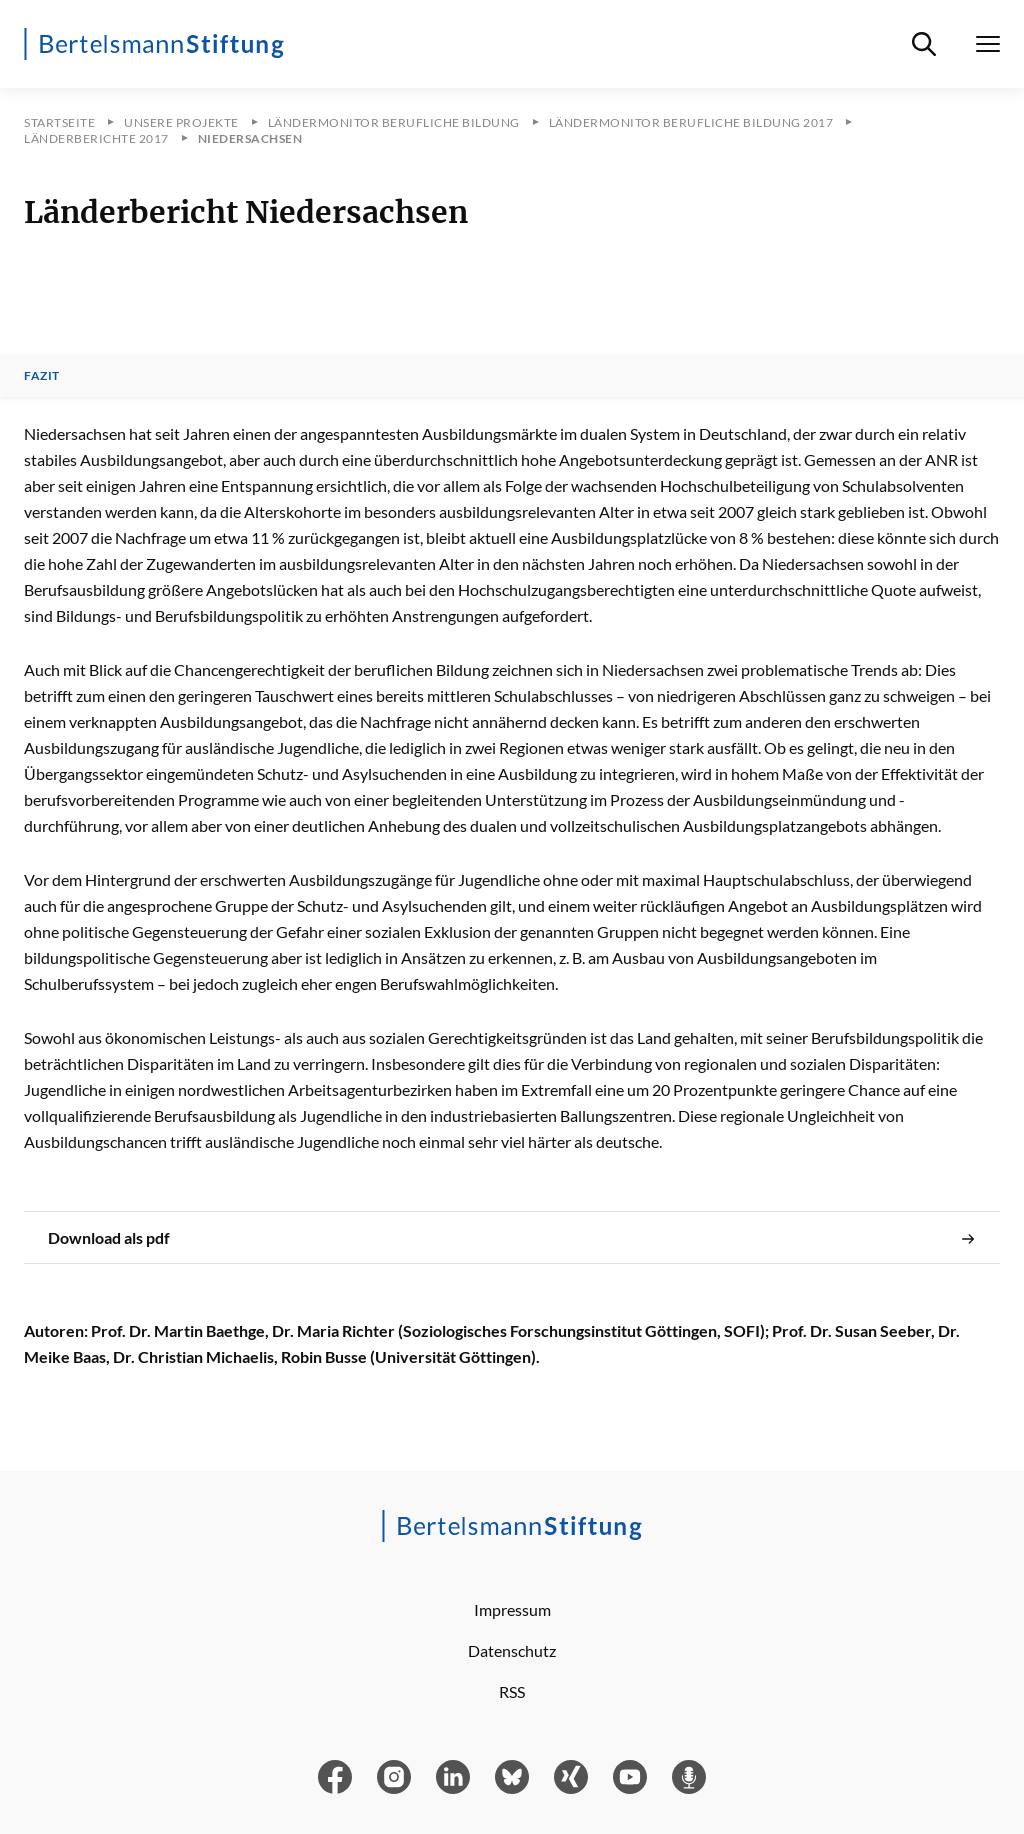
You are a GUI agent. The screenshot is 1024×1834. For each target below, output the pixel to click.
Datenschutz (512, 1650)
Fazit (42, 376)
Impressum (512, 1609)
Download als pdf (512, 1238)
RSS (512, 1691)
